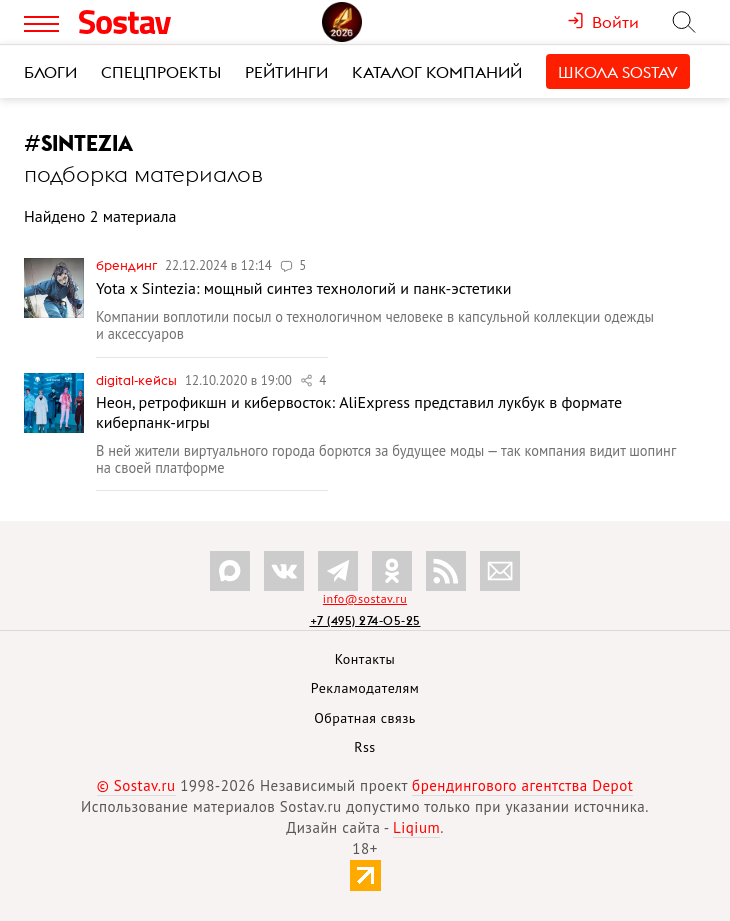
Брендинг (128, 265)
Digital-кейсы (138, 380)
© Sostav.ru (136, 785)
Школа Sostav (618, 72)
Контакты (365, 659)
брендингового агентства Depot (522, 785)
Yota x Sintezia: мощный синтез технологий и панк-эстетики (304, 288)
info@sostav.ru (365, 598)
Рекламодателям (365, 688)
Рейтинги (286, 72)
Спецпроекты (161, 72)
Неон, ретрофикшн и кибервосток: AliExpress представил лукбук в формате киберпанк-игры (359, 411)
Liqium (416, 827)
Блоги (50, 72)
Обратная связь (365, 718)
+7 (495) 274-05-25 (365, 620)
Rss (364, 747)
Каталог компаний (437, 72)
